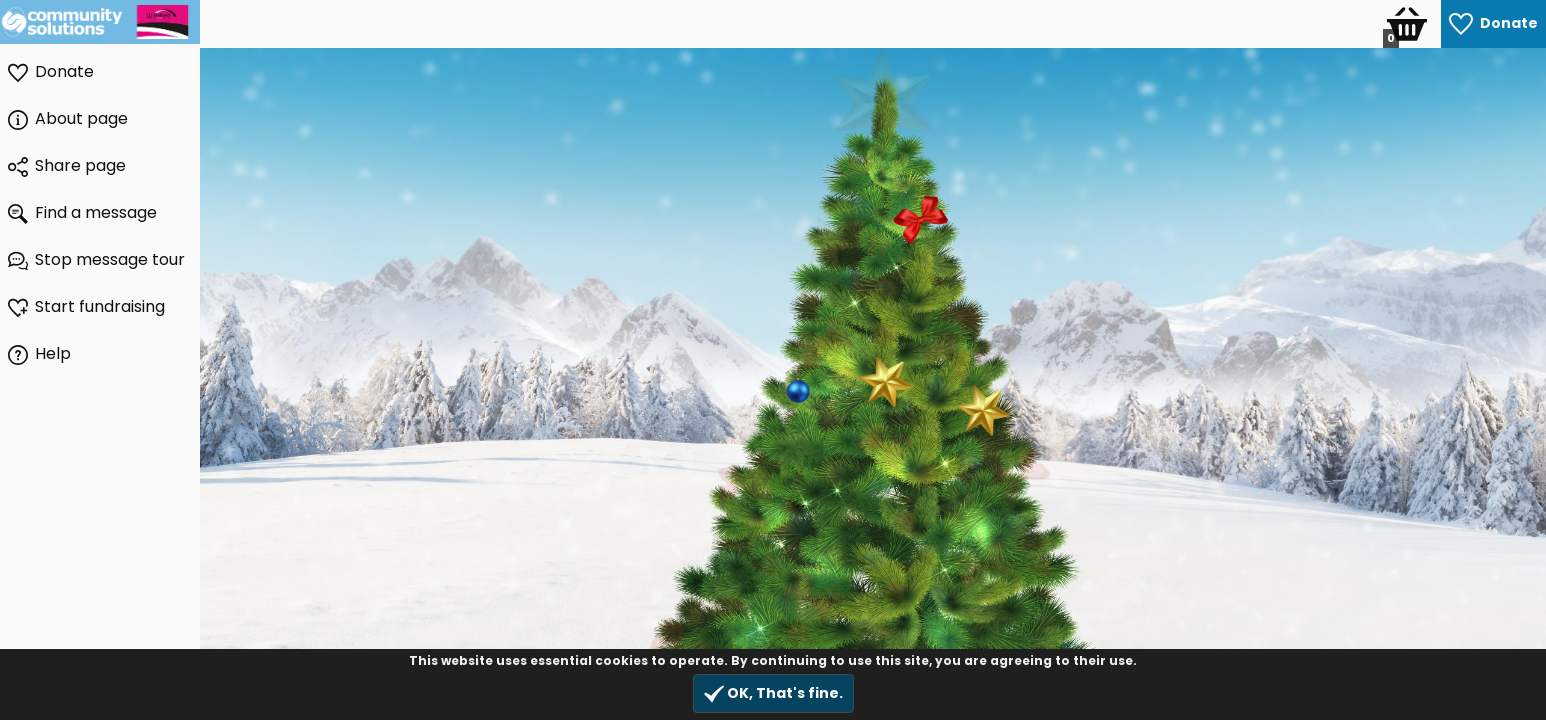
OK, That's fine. (773, 693)
